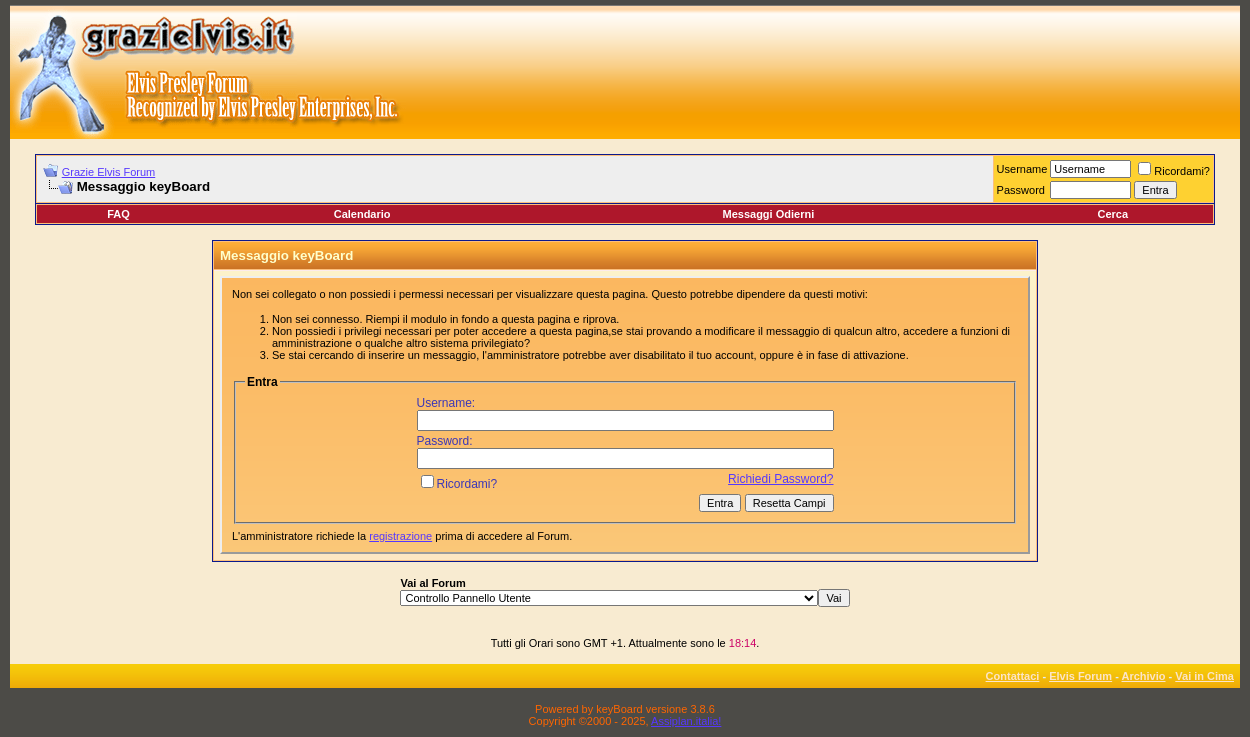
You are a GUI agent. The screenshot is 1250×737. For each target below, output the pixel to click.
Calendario (362, 214)
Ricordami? (1174, 171)
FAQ (118, 214)
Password (1021, 190)
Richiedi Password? (780, 479)
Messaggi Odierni (769, 214)
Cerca (1112, 214)
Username (1022, 169)
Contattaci (1013, 676)
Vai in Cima (1204, 676)
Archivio (1144, 676)
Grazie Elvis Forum (109, 172)
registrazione (400, 536)
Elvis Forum (1080, 676)
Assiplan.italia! (686, 721)
